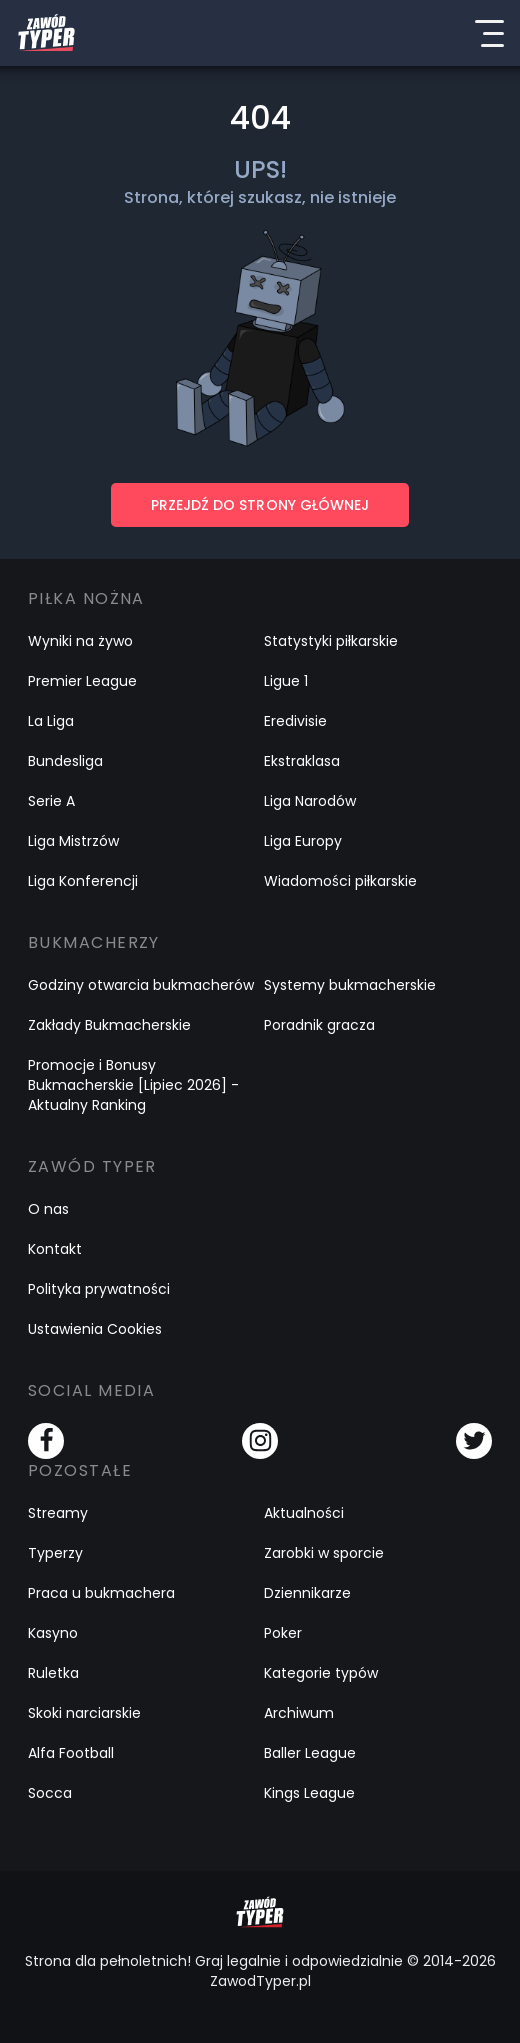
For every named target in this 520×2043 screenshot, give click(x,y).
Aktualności (304, 1513)
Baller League (310, 1753)
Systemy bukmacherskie (350, 985)
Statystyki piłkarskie (331, 641)
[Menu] (489, 33)
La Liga (51, 721)
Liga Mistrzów (73, 841)
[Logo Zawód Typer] (46, 33)
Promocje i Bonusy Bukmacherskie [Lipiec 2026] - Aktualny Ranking (133, 1085)
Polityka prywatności (99, 1289)
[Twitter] (474, 1441)
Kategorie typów (321, 1673)
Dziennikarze (307, 1593)
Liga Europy (303, 841)
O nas (48, 1209)
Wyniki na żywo (80, 641)
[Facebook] (46, 1441)
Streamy (58, 1513)
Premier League (82, 681)
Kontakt (55, 1249)
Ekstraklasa (302, 761)
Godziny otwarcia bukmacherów (141, 985)
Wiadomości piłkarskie (340, 881)
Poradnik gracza (319, 1025)
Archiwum (299, 1713)
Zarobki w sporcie (324, 1553)
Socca (50, 1793)
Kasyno (53, 1633)
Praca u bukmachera (101, 1593)
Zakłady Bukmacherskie (109, 1025)
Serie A (51, 801)
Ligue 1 (286, 681)
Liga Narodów (310, 801)
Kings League (309, 1793)
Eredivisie (295, 721)
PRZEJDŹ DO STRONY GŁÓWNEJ (259, 505)
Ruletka (53, 1673)
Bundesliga (65, 761)
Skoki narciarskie (84, 1713)
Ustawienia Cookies (95, 1329)
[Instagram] (260, 1441)
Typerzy (55, 1553)
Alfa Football (71, 1753)
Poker (283, 1633)
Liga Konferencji (83, 881)
